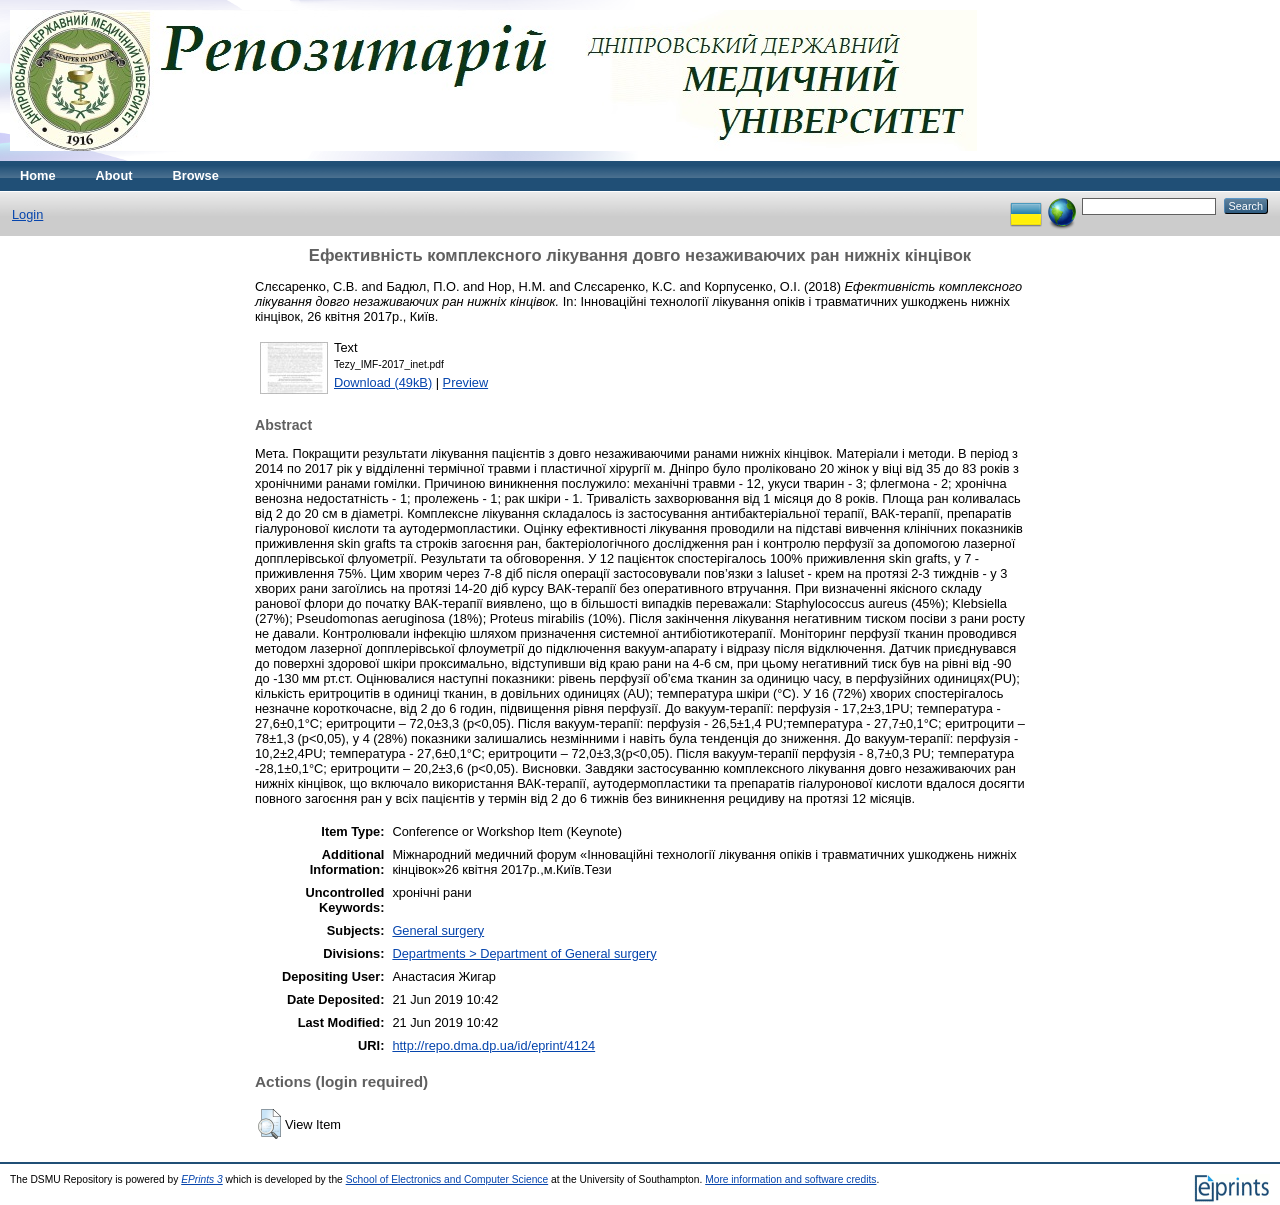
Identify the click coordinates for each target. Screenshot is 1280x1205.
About (114, 175)
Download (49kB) (383, 382)
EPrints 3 (202, 1179)
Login (27, 214)
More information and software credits (790, 1179)
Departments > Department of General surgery (524, 953)
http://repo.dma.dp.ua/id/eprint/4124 (493, 1045)
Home (38, 175)
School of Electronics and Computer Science (447, 1179)
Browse (196, 175)
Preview (466, 382)
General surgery (438, 930)
